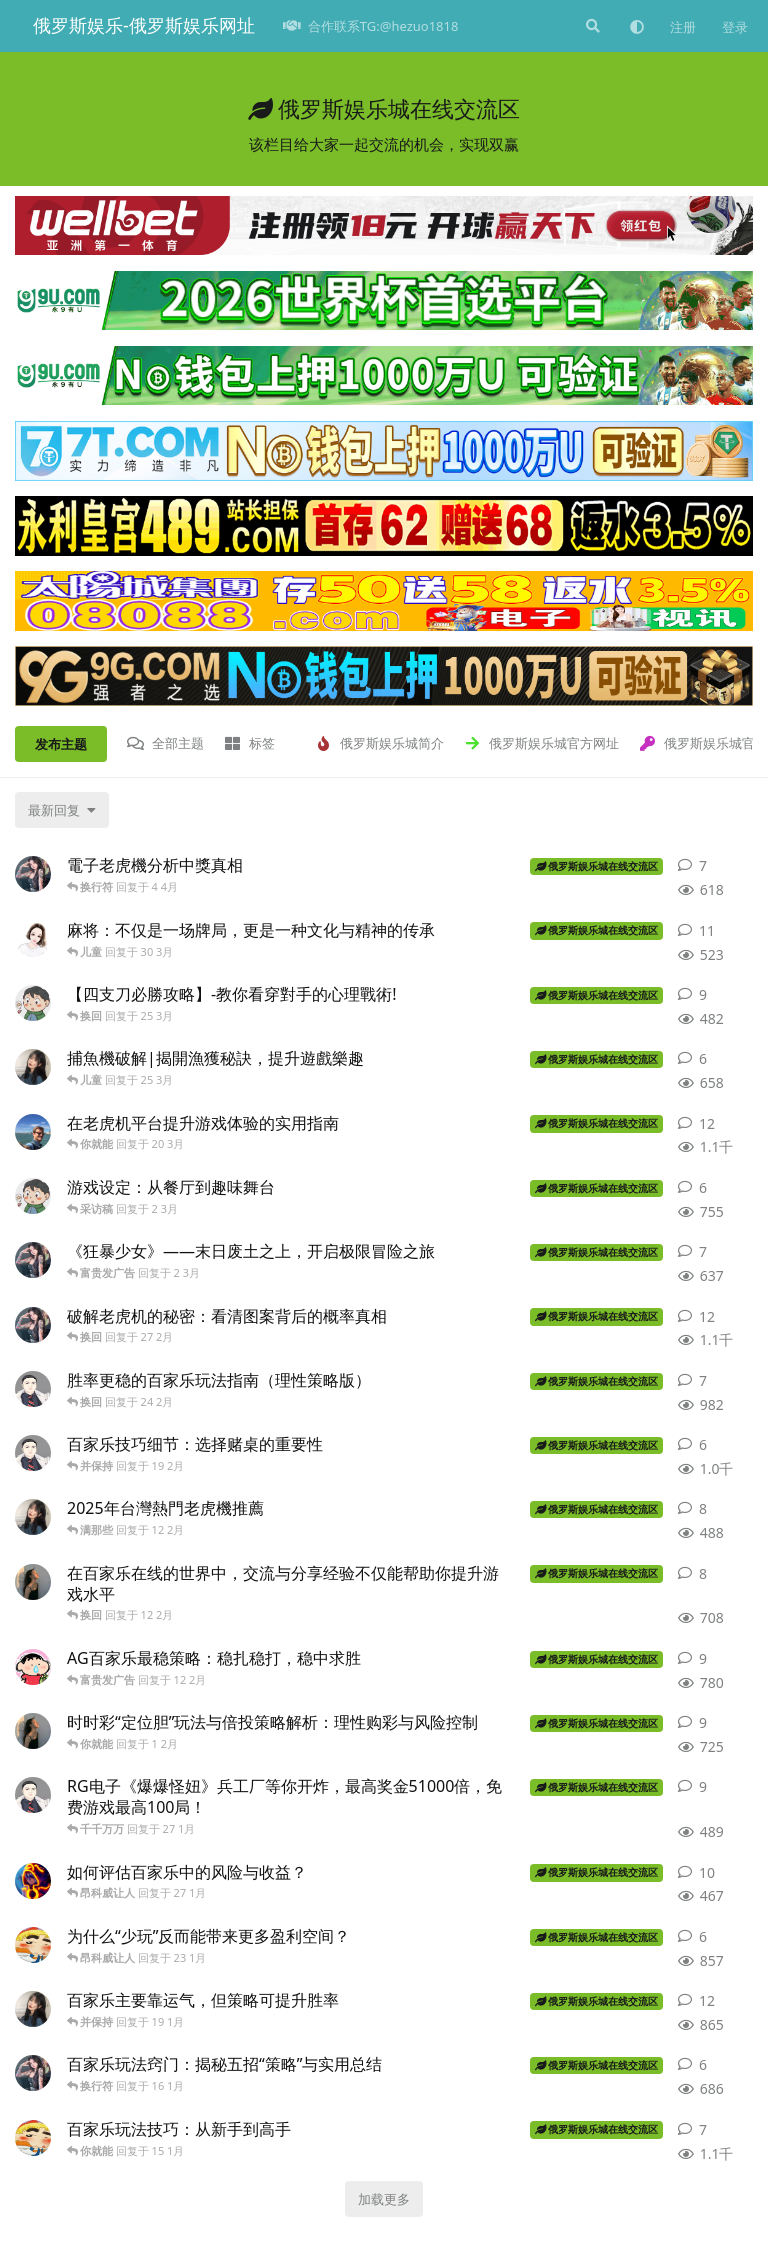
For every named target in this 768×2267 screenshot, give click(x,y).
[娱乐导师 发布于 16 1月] (33, 2073)
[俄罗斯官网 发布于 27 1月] (33, 1795)
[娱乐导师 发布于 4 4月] (33, 874)
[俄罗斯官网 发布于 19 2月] (33, 1453)
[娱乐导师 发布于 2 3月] (33, 1260)
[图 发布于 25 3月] (33, 1003)
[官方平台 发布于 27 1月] (33, 1881)
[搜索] (591, 26)
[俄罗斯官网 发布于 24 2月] (33, 1389)
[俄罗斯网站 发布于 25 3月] (33, 1067)
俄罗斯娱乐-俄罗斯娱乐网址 (144, 25)
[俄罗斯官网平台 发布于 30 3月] (33, 939)
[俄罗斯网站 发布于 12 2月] (33, 1517)
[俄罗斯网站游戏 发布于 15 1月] (33, 2138)
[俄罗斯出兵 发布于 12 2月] (33, 1582)
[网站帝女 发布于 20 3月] (33, 1132)
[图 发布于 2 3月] (33, 1196)
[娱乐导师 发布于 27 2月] (33, 1325)
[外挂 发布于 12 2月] (33, 1667)
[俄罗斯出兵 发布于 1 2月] (33, 1731)
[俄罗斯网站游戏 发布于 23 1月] (33, 1945)
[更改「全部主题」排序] (62, 810)
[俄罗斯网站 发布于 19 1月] (33, 2009)
